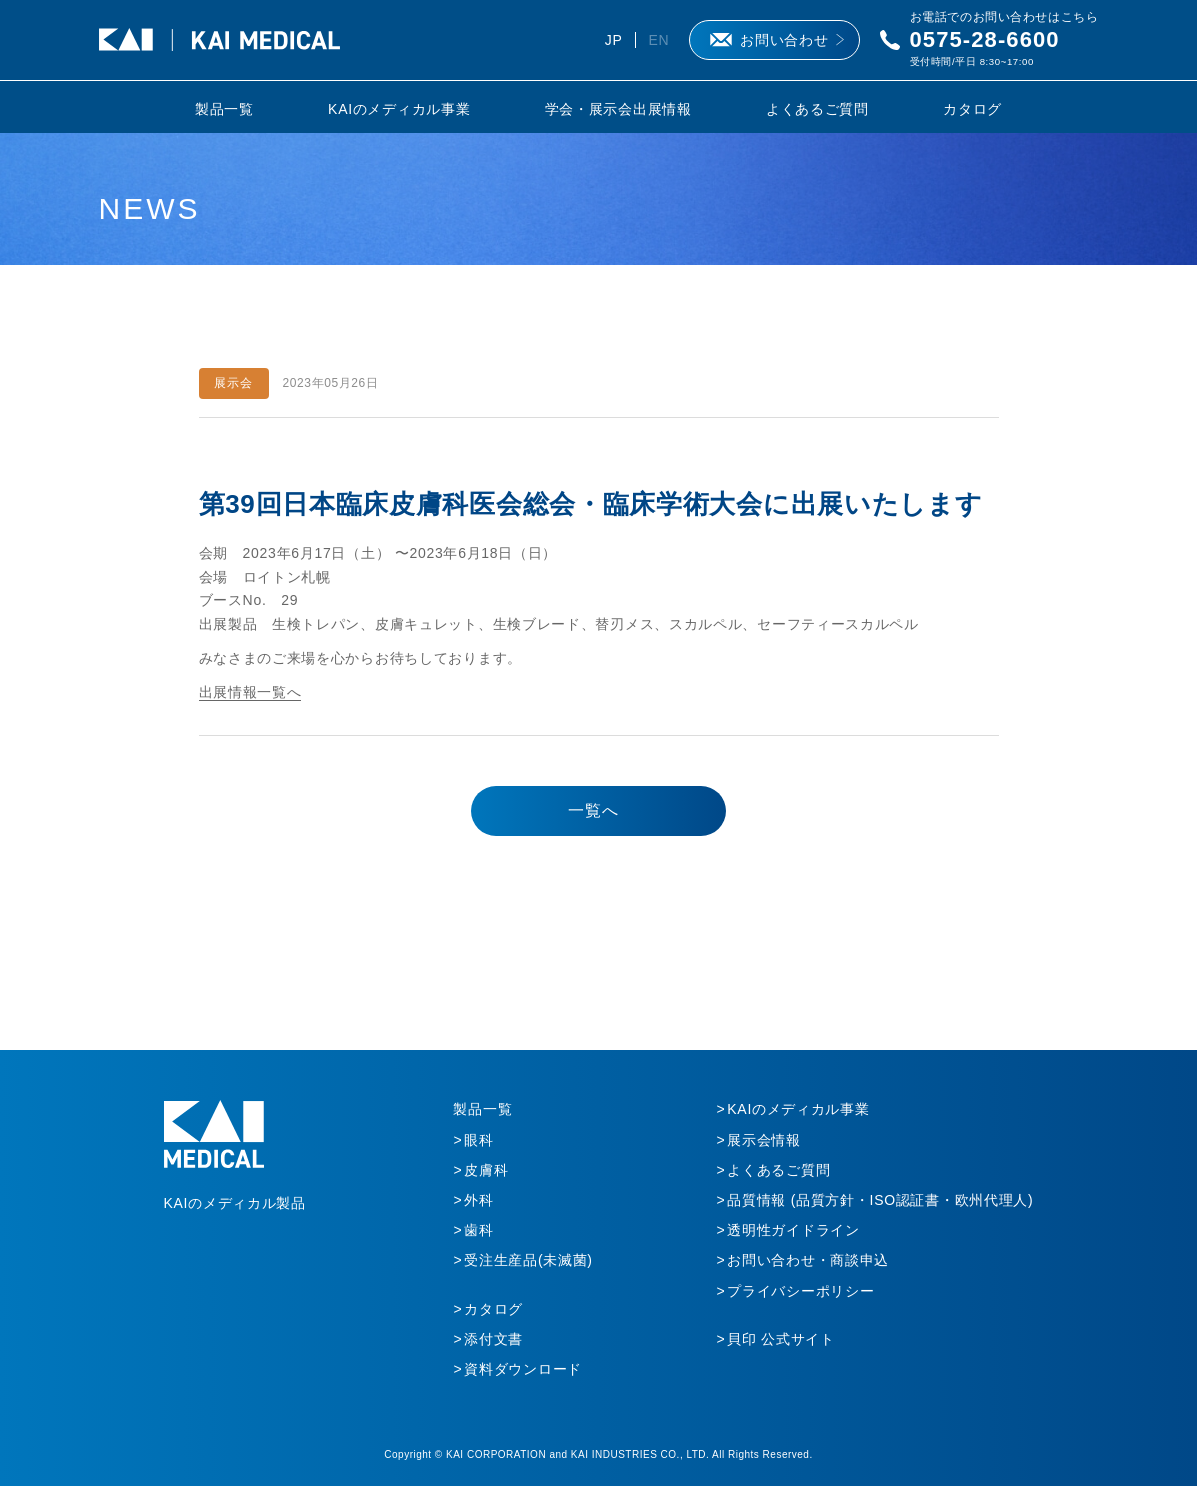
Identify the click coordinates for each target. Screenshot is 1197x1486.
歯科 (478, 1230)
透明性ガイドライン (793, 1230)
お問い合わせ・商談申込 (808, 1260)
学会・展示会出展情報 (618, 109)
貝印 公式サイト (781, 1339)
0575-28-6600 (985, 39)
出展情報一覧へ (250, 692)
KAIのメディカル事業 (399, 109)
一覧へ (593, 810)
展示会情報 (764, 1140)
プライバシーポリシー (800, 1291)
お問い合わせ (784, 40)
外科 (478, 1200)
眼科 (478, 1140)
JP (614, 40)
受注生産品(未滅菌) (528, 1260)
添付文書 (493, 1339)
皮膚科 (486, 1170)
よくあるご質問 (817, 109)
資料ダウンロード (523, 1369)
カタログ (972, 109)
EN (658, 40)
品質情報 (880, 1200)
